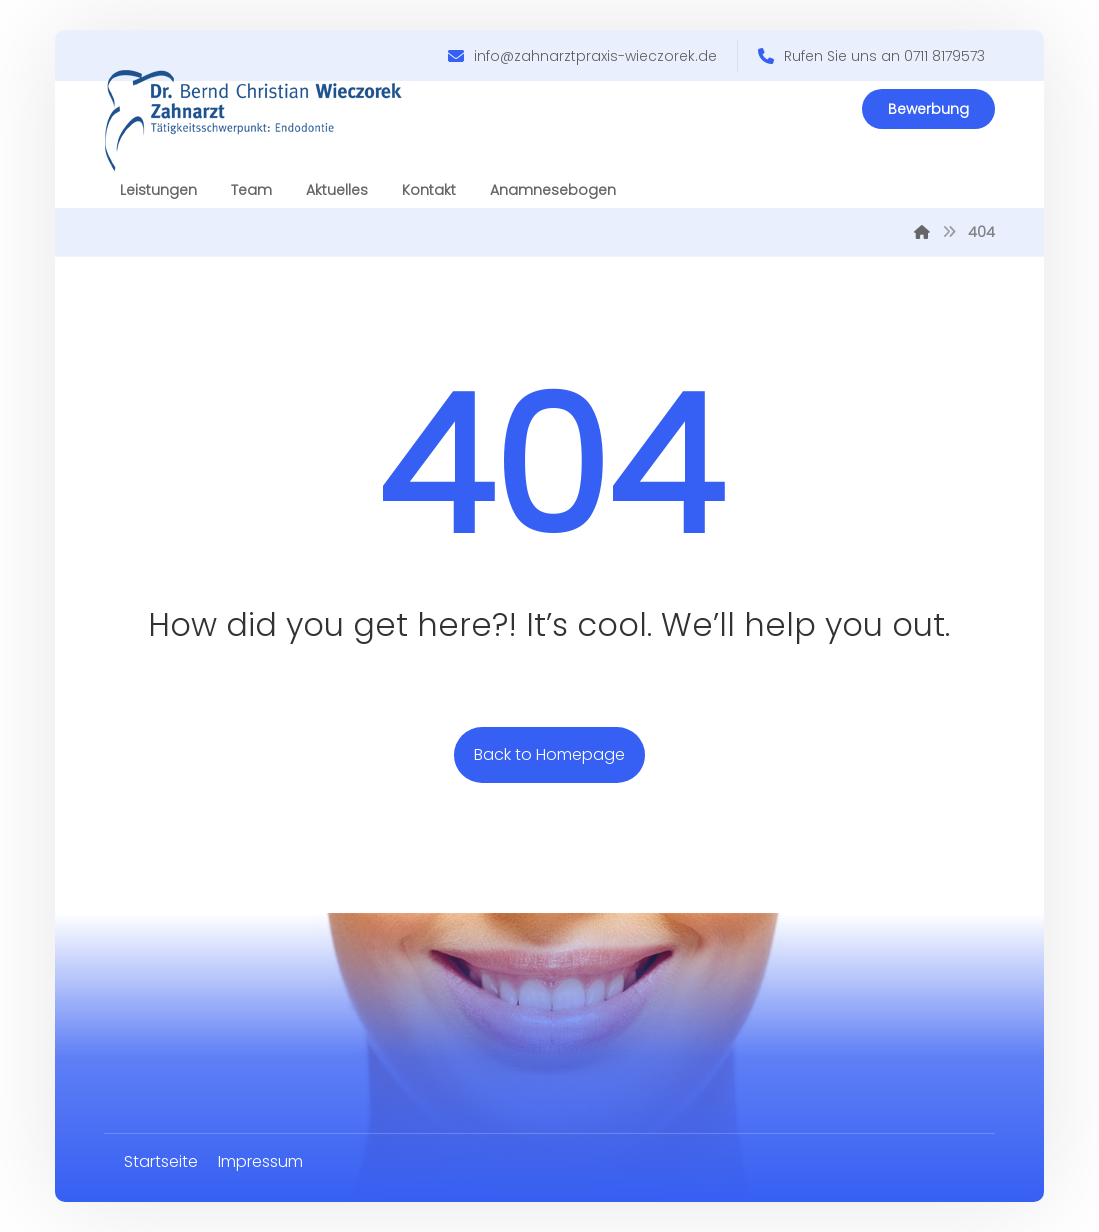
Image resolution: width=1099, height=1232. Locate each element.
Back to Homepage (549, 754)
